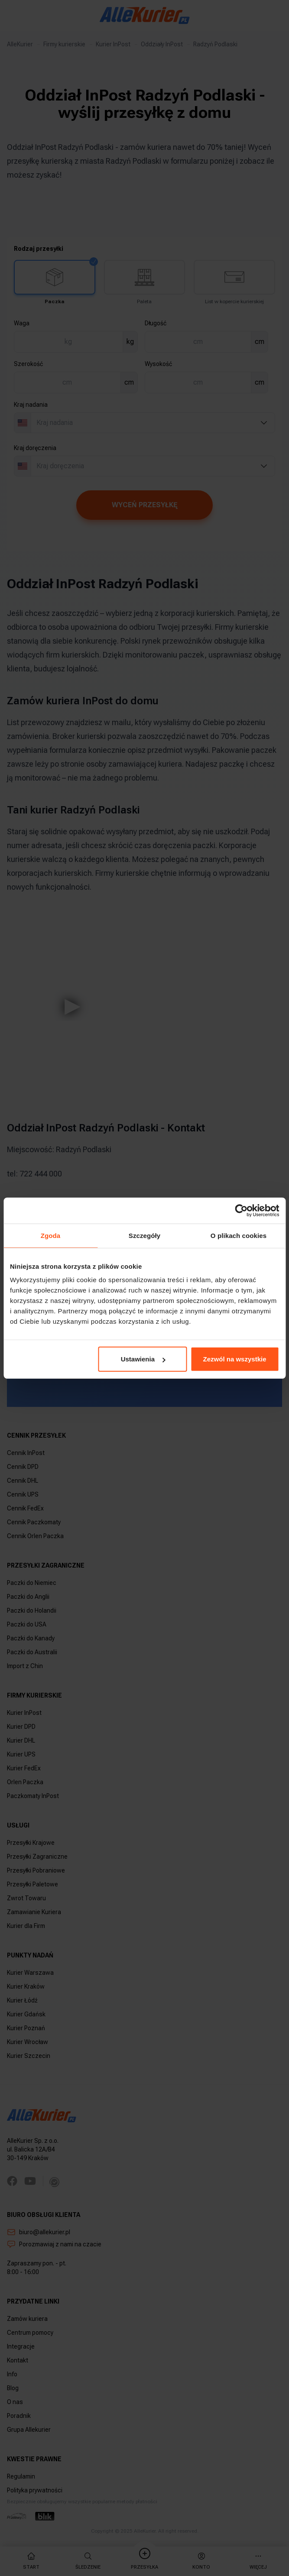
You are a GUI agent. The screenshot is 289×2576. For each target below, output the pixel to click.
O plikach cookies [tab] (238, 1235)
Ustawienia (143, 1359)
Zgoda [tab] (51, 1235)
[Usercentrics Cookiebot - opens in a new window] (241, 1210)
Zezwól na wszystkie (234, 1359)
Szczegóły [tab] (144, 1235)
